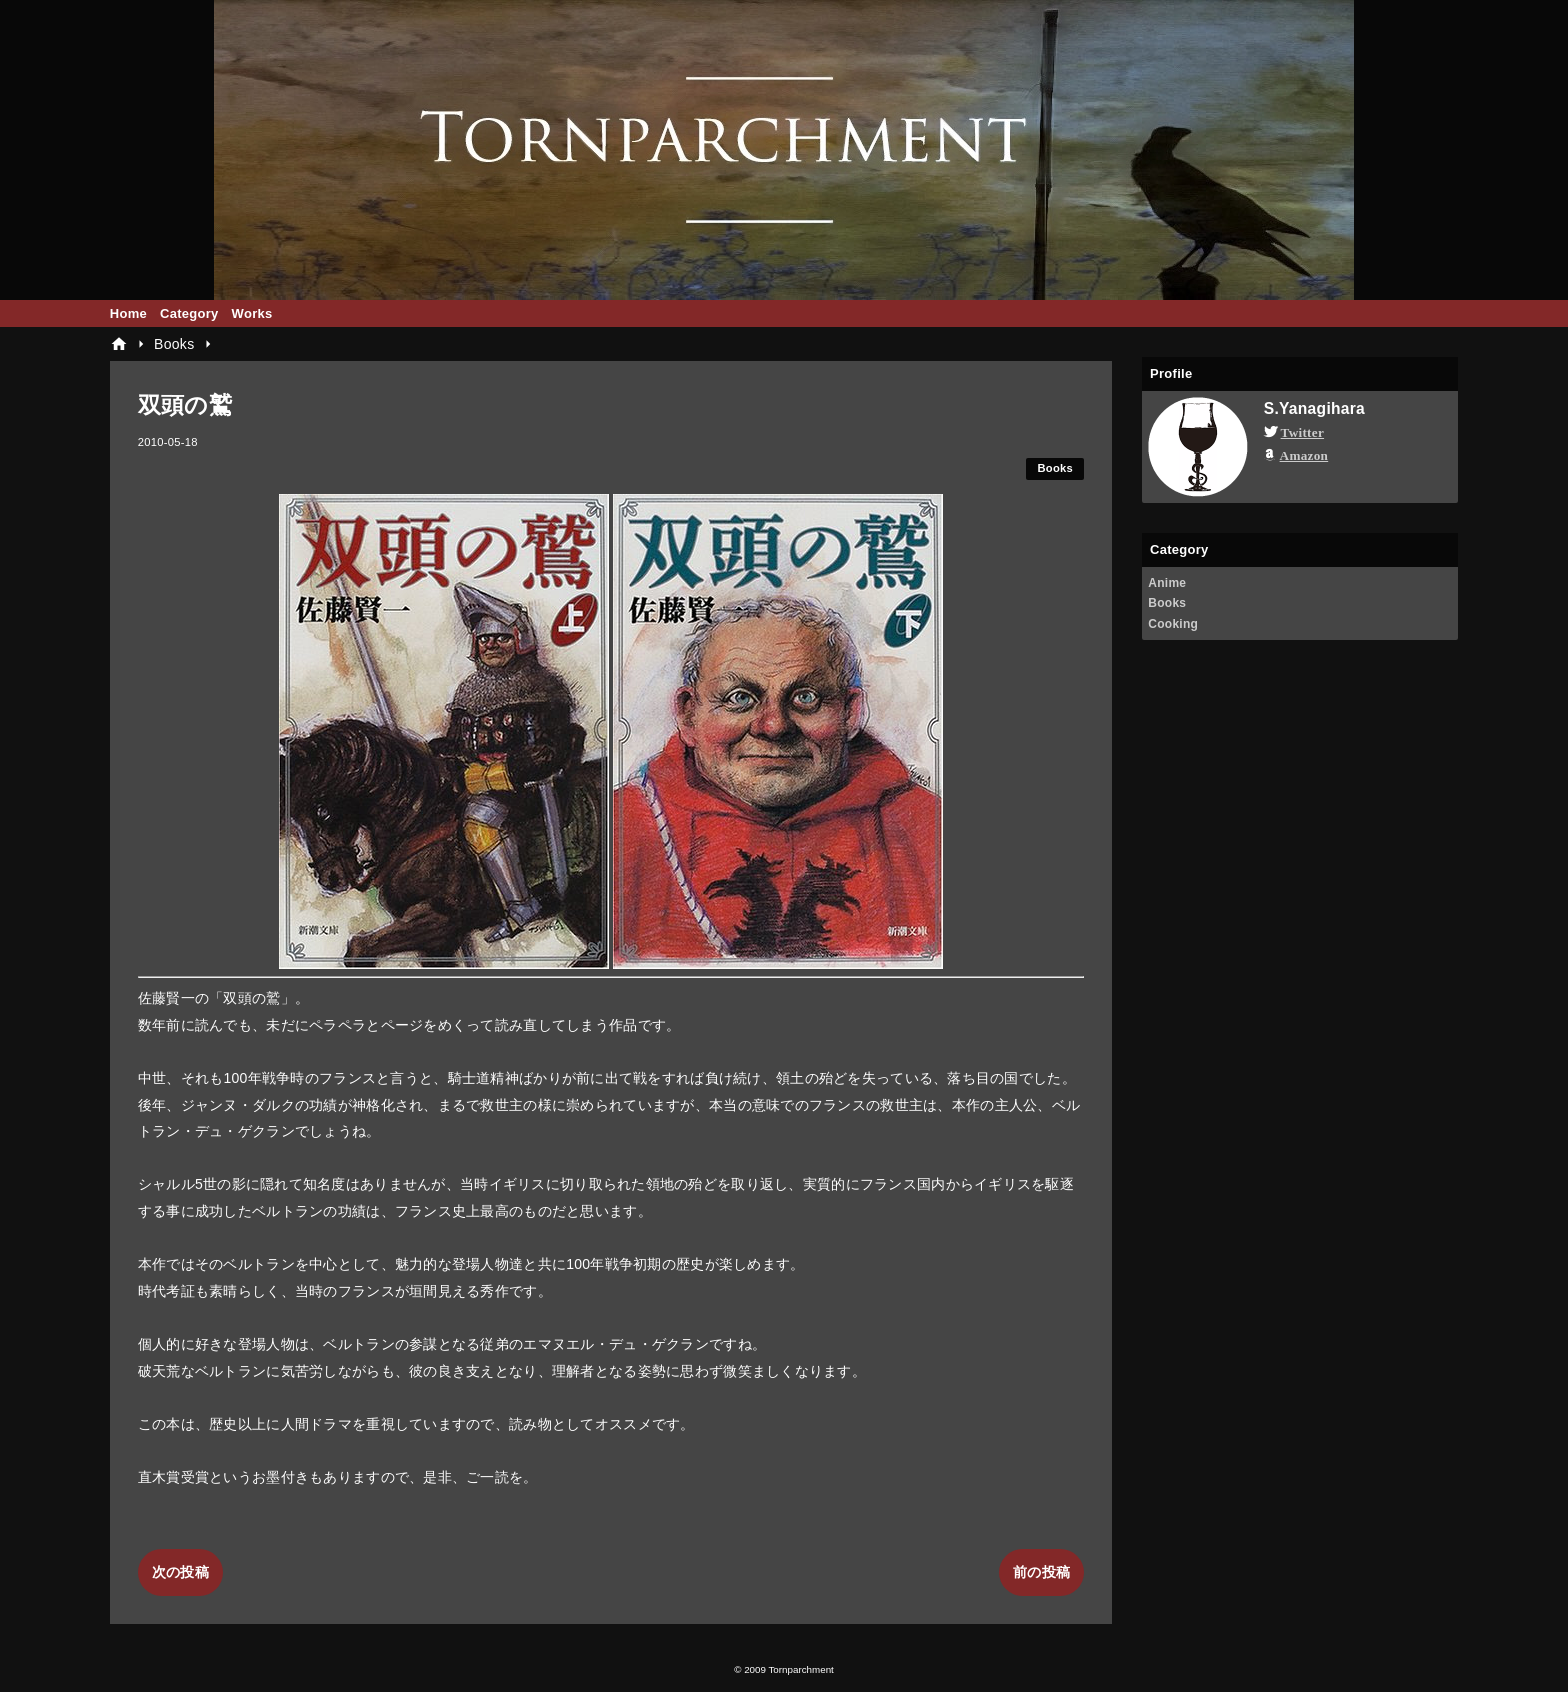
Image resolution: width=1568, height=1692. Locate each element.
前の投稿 (1041, 1572)
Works (252, 313)
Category (189, 313)
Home (128, 313)
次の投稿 (180, 1572)
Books (1055, 468)
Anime (1167, 583)
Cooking (1173, 624)
